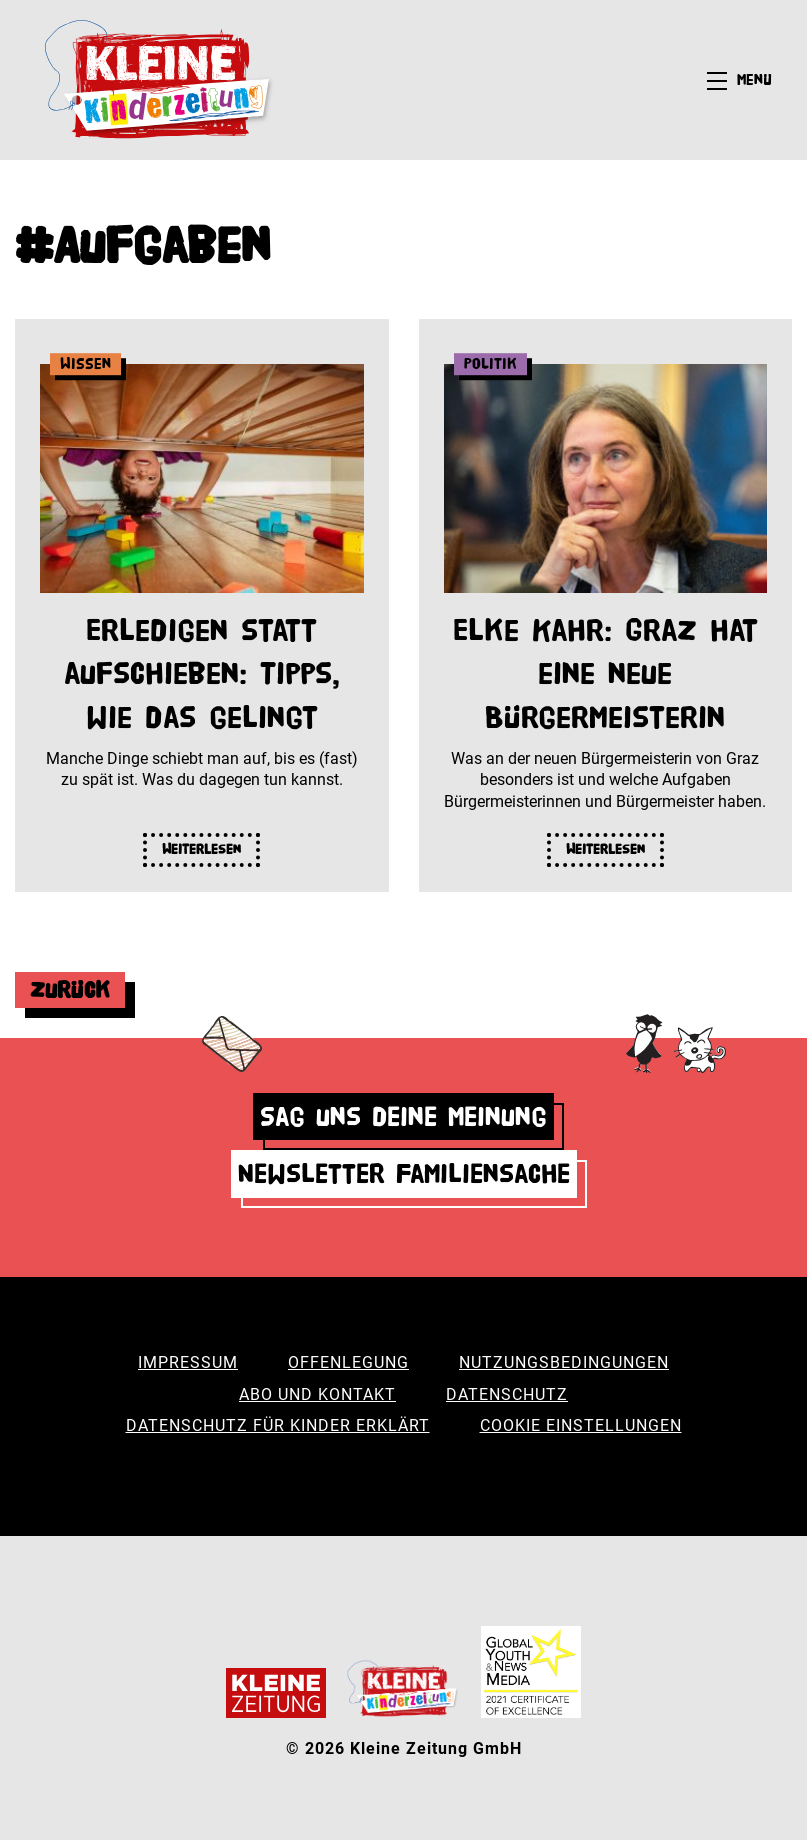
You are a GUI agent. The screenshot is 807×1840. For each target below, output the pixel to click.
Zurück (70, 989)
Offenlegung (348, 1362)
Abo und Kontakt (317, 1394)
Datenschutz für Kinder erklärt (278, 1425)
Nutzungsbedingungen (564, 1362)
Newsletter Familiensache (404, 1173)
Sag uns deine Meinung (403, 1116)
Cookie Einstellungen (581, 1425)
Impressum (188, 1362)
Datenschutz (507, 1394)
